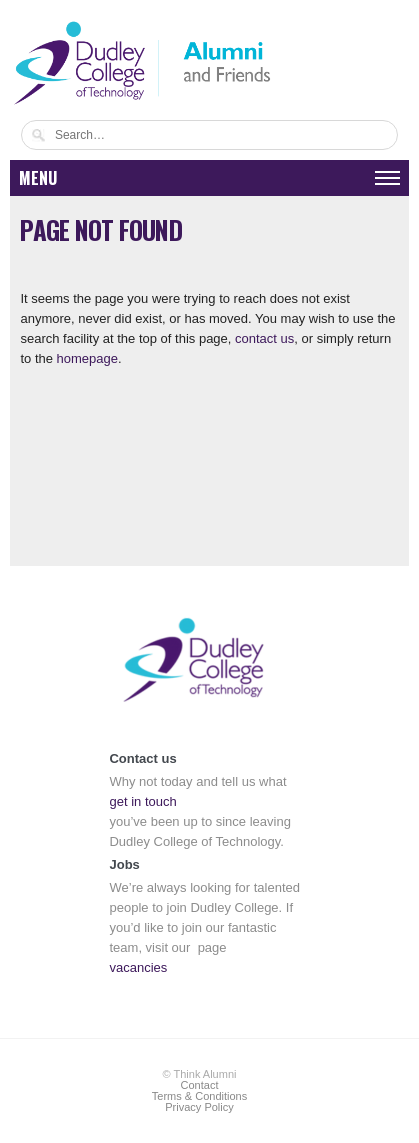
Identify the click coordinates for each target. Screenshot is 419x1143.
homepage (87, 358)
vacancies (138, 967)
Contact (200, 1085)
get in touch (142, 801)
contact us (264, 338)
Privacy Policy (199, 1107)
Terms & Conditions (199, 1096)
